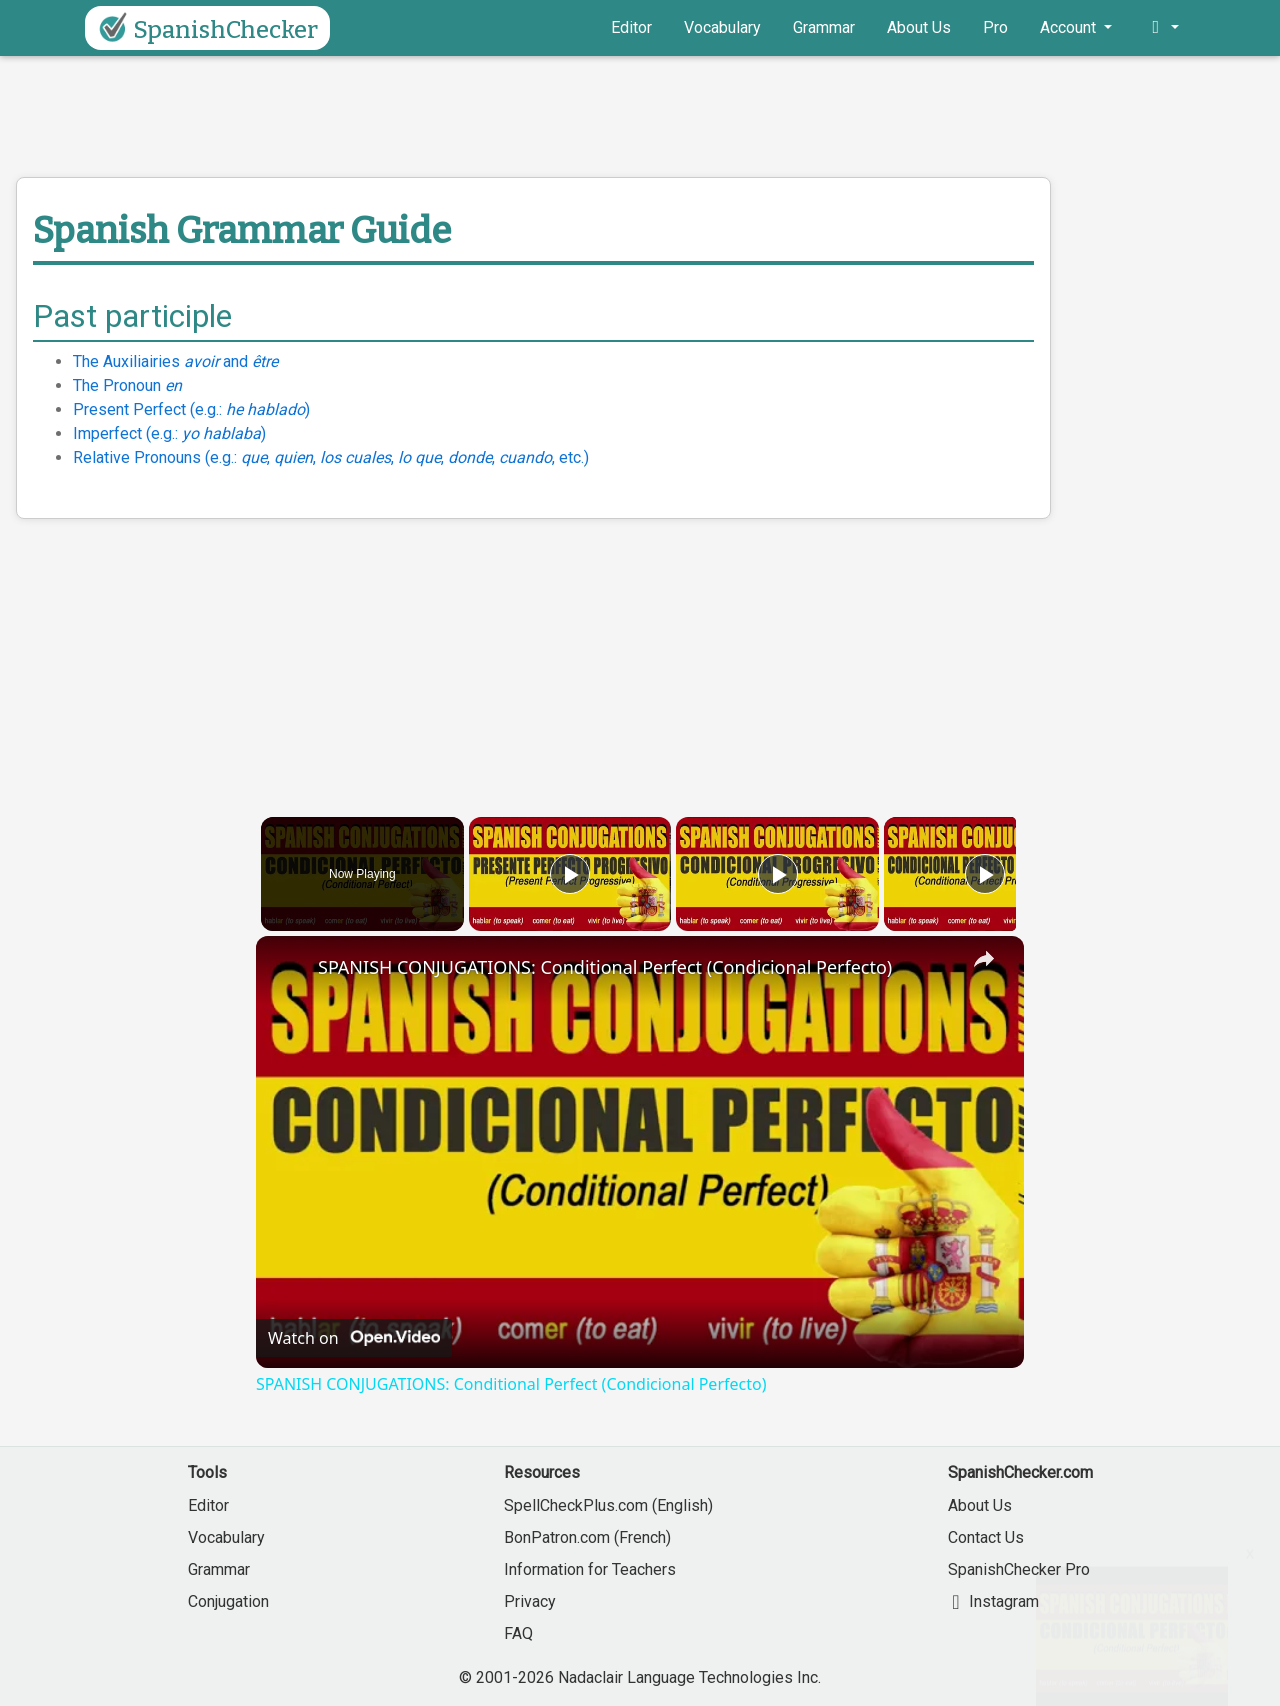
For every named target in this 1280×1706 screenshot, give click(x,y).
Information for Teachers (590, 1569)
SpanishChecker (205, 28)
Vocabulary (722, 27)
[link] (288, 968)
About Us (919, 27)
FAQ (518, 1633)
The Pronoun (127, 385)
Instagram (993, 1601)
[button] (1161, 28)
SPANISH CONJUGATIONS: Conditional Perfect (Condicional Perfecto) (605, 967)
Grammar (824, 27)
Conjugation (228, 1601)
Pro (995, 27)
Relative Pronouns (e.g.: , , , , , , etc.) (331, 457)
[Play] (773, 874)
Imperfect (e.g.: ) (169, 433)
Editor (631, 27)
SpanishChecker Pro (1019, 1569)
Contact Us (986, 1537)
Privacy (530, 1601)
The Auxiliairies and (175, 361)
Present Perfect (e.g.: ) (191, 409)
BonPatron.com (557, 1537)
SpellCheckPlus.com (576, 1505)
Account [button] (1070, 27)
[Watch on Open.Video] (354, 1338)
